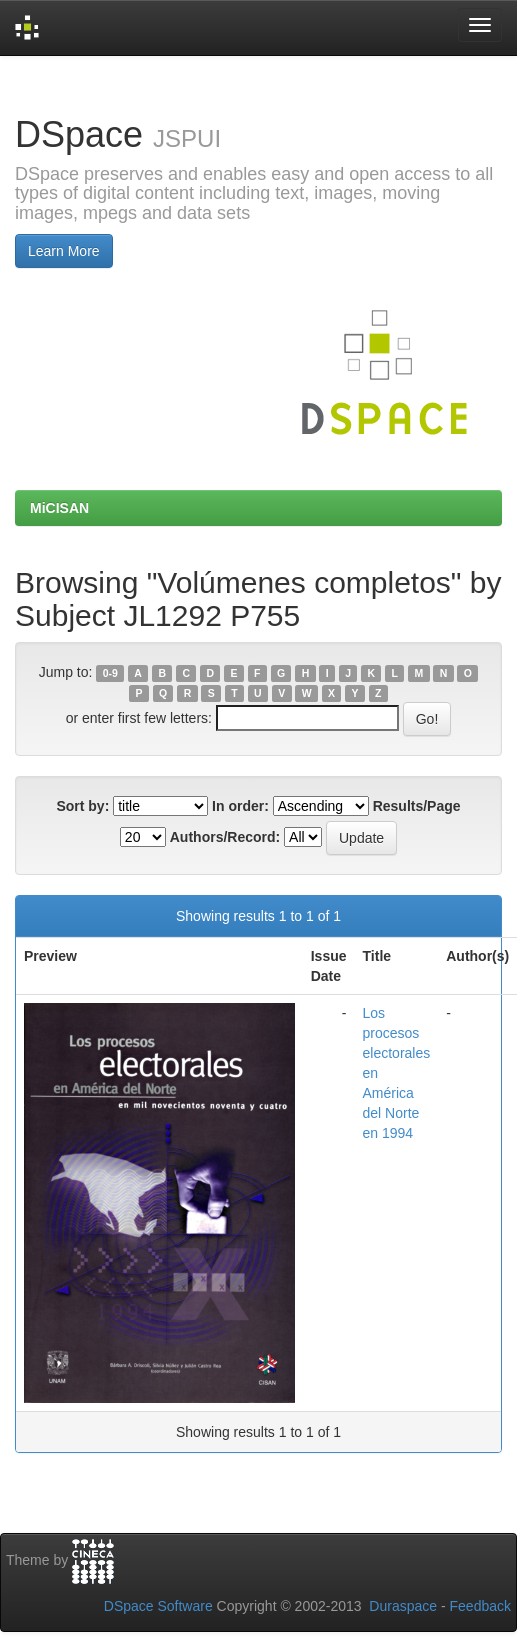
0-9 (110, 673)
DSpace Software (158, 1606)
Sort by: (82, 806)
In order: (240, 806)
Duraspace (403, 1606)
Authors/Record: (225, 837)
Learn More (64, 251)
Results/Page (417, 806)
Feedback (480, 1606)
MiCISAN (59, 508)
